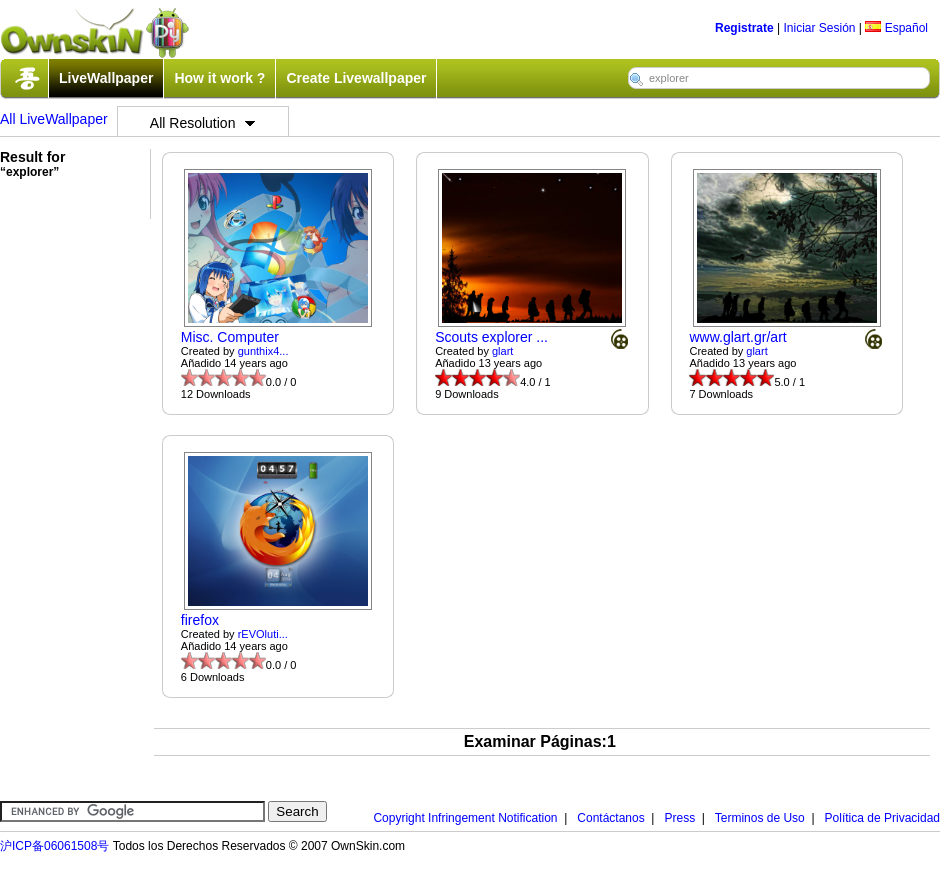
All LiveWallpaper (54, 119)
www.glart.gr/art (737, 337)
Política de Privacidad (882, 818)
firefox (200, 620)
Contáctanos (610, 818)
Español (896, 28)
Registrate (744, 28)
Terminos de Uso (760, 818)
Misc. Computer (230, 337)
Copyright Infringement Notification (465, 818)
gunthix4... (263, 351)
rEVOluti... (263, 634)
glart (502, 351)
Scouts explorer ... (491, 337)
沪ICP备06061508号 (54, 846)
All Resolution (203, 123)
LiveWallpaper (106, 78)
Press (679, 818)
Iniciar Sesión (819, 28)
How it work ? (219, 78)
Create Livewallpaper (356, 78)
